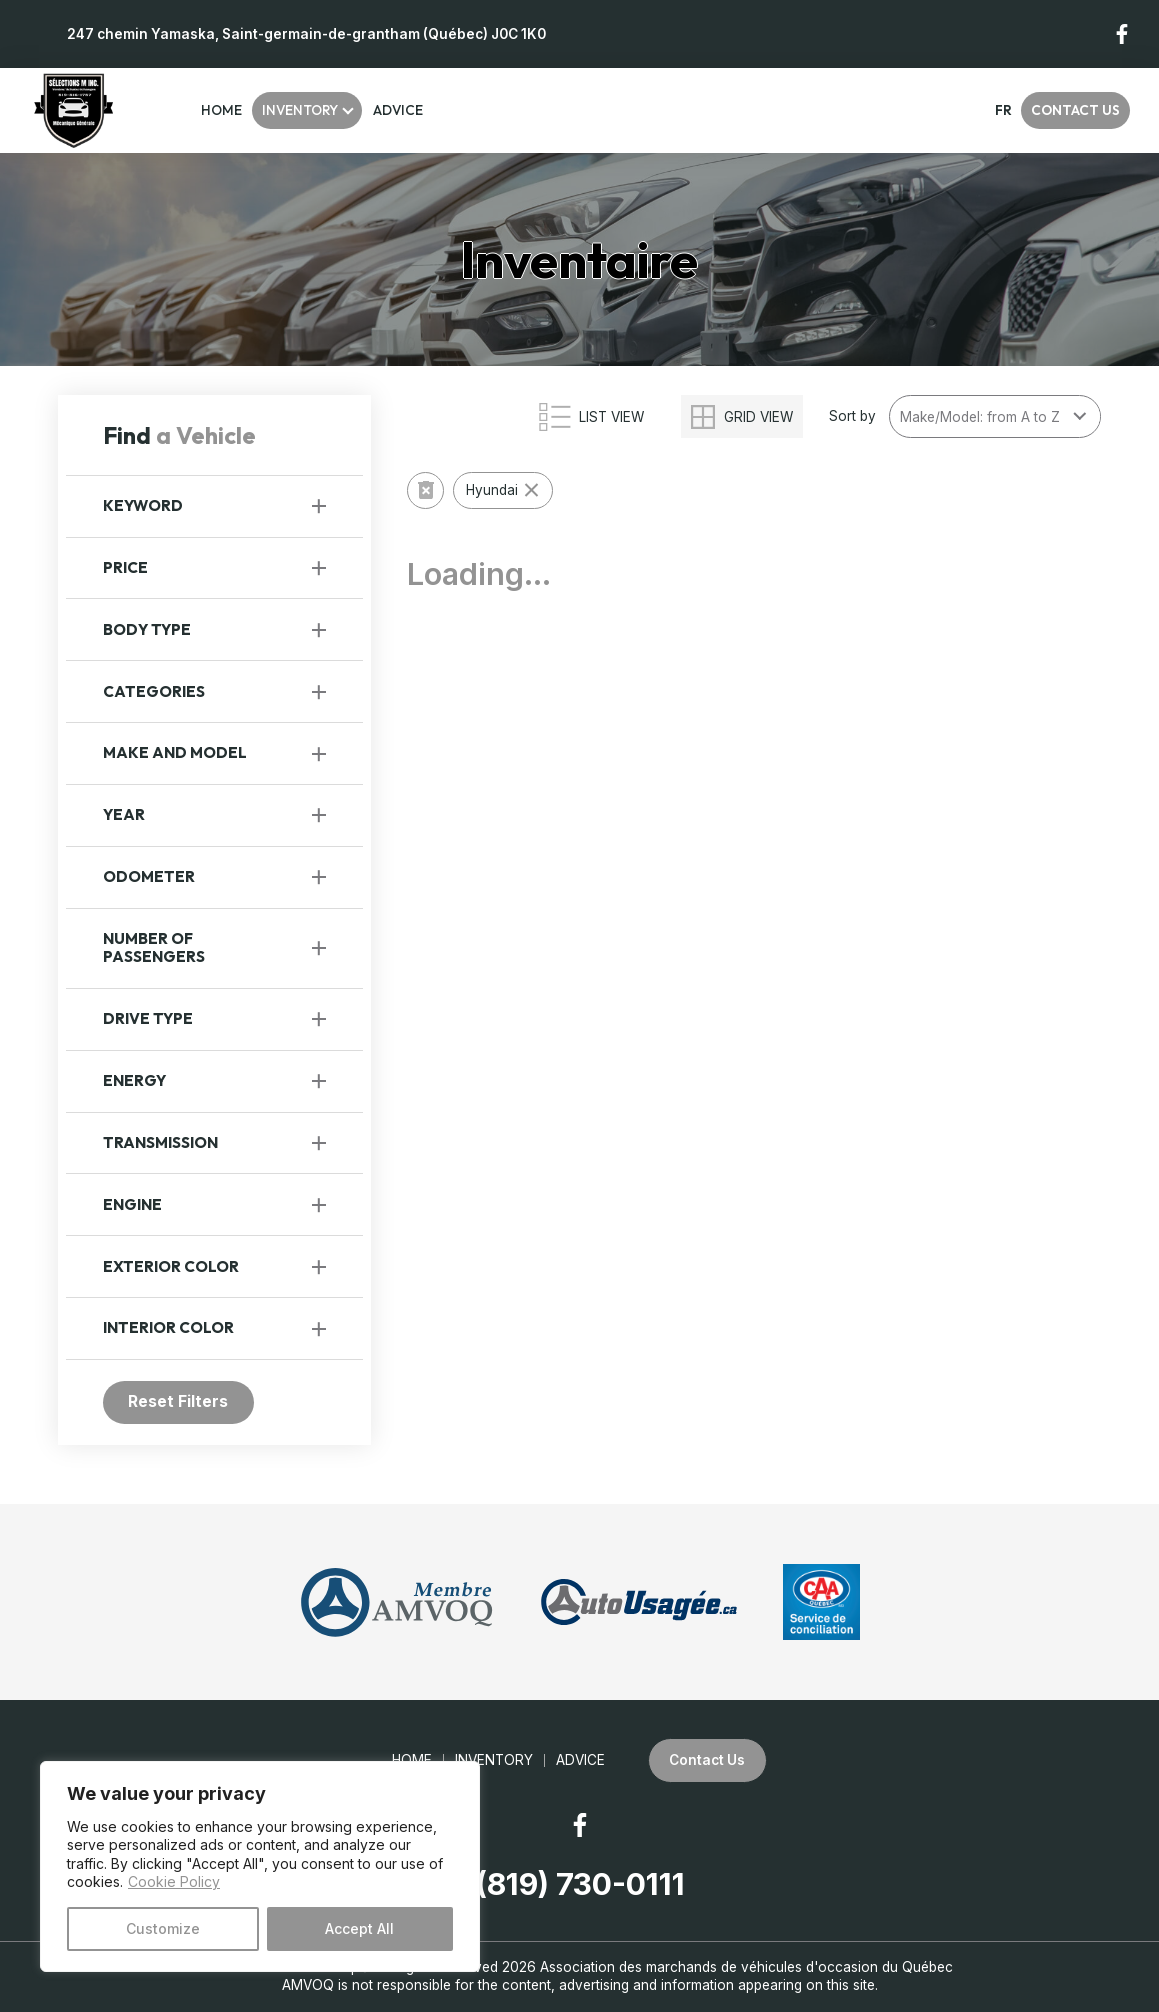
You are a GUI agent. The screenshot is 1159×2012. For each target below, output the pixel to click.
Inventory (300, 110)
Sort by (852, 416)
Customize (163, 1928)
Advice (398, 110)
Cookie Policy (174, 1881)
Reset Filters (178, 1401)
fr (1003, 110)
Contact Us (1075, 110)
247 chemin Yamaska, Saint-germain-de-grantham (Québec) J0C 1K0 (306, 34)
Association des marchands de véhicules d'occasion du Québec (746, 1967)
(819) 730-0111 (580, 1884)
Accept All (359, 1928)
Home (221, 110)
